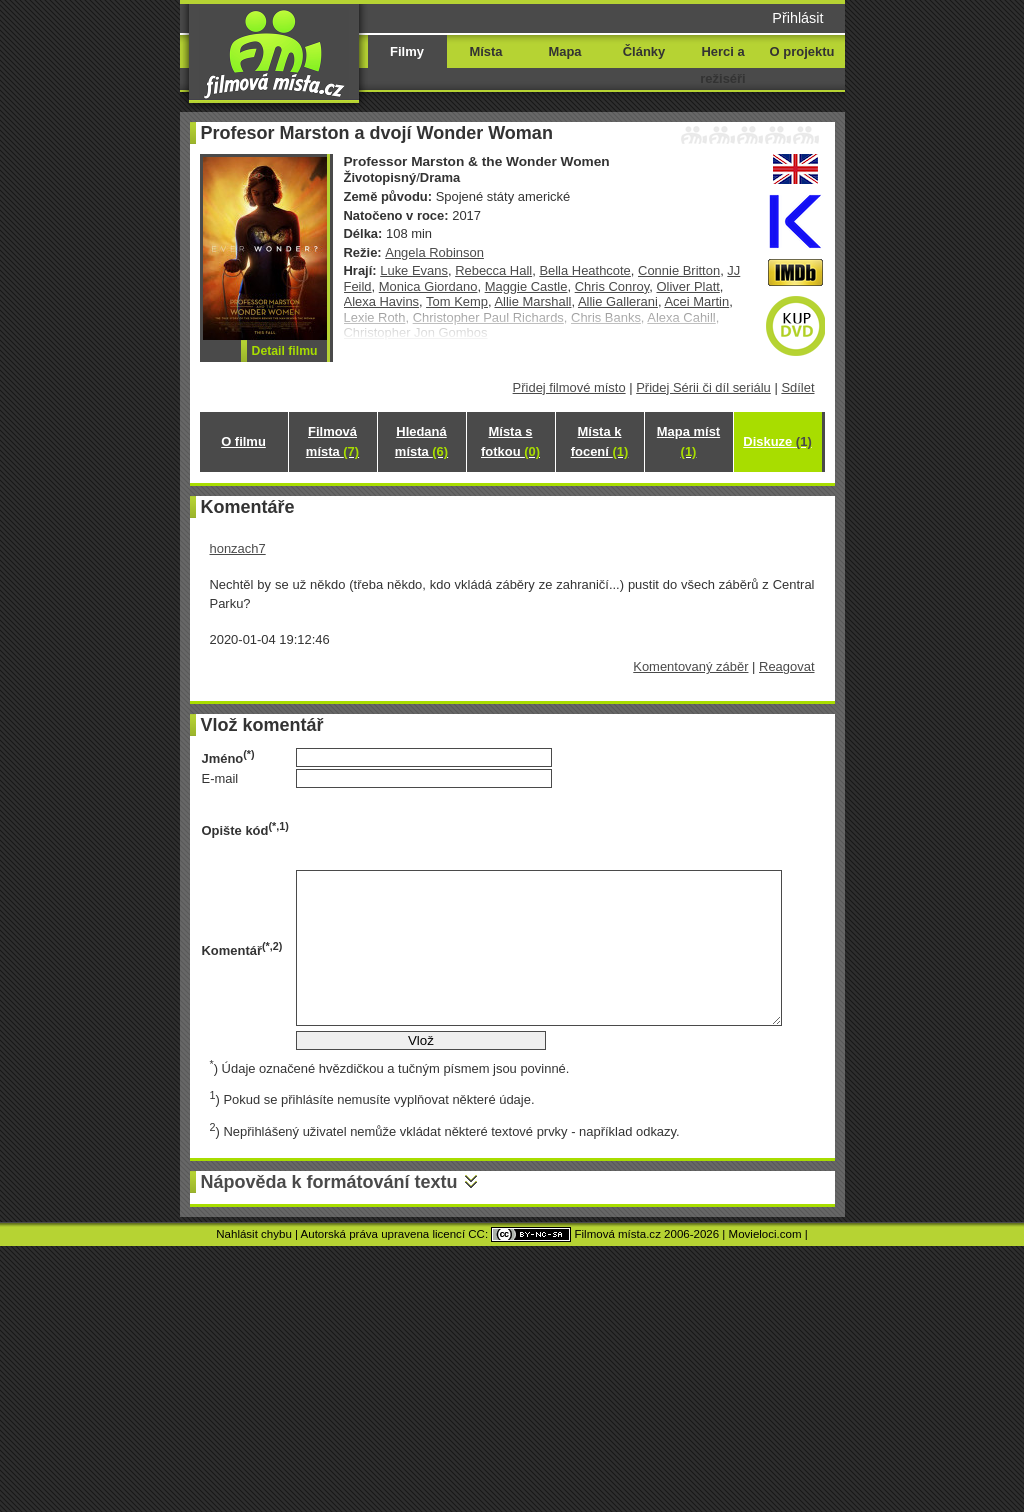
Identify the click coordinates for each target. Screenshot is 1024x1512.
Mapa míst (688, 441)
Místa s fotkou (510, 441)
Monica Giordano (428, 286)
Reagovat (786, 666)
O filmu (243, 441)
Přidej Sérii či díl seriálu (703, 387)
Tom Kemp (457, 301)
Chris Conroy (612, 286)
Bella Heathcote (584, 270)
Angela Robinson (434, 252)
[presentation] (448, 829)
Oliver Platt (687, 286)
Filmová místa (332, 441)
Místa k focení (600, 441)
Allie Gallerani (618, 301)
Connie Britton (679, 270)
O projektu (802, 51)
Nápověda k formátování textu (329, 1182)
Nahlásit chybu (254, 1234)
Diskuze (777, 441)
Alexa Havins (382, 301)
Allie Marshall (532, 301)
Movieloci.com (765, 1234)
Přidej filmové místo (569, 387)
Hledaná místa (421, 441)
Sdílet (797, 387)
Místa (485, 51)
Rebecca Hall (493, 270)
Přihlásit (797, 18)
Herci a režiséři (722, 65)
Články (644, 51)
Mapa (564, 51)
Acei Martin (696, 301)
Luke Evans (414, 270)
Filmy (407, 51)
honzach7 (238, 548)
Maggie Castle (526, 286)
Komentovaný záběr (690, 666)
